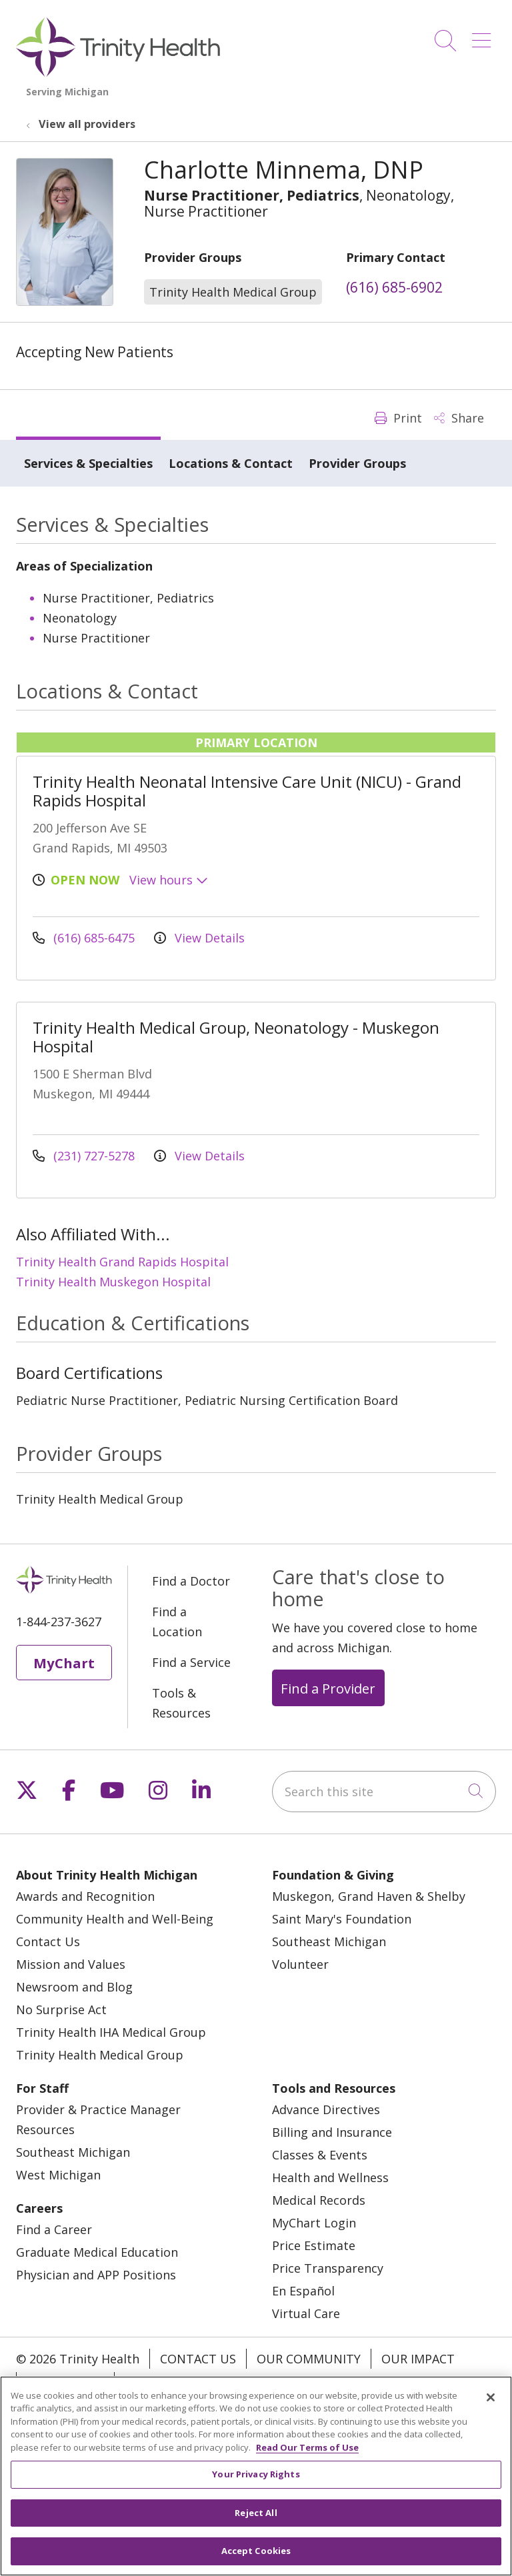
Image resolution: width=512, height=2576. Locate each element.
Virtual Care (306, 2313)
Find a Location (177, 1622)
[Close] (490, 2404)
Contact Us (48, 1941)
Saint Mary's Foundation (341, 1919)
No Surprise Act (61, 2009)
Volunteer (300, 1964)
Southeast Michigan (329, 1941)
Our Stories (65, 2382)
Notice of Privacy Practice (210, 2382)
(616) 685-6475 (85, 938)
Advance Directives (326, 2109)
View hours (168, 880)
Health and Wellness (330, 2177)
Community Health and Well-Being (114, 1919)
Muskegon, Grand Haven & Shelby (368, 1896)
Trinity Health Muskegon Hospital (113, 1282)
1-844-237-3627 (58, 1622)
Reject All (256, 2520)
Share (459, 418)
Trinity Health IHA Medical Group (111, 2032)
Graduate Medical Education (97, 2252)
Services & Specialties (88, 463)
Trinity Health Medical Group (99, 2055)
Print (398, 418)
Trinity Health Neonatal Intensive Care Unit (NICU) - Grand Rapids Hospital (247, 790)
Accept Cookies (256, 2559)
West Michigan (58, 2175)
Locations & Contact (231, 463)
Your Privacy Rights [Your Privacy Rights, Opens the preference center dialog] (255, 2482)
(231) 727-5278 (85, 1156)
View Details (199, 938)
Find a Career (54, 2229)
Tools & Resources (181, 1703)
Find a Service (191, 1662)
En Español (303, 2291)
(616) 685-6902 (394, 287)
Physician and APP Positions (96, 2275)
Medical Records (318, 2200)
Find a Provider (328, 1688)
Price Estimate (313, 2245)
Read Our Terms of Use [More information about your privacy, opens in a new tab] (307, 2455)
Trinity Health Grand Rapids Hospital (122, 1262)
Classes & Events (319, 2155)
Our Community (309, 2359)
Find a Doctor (191, 1581)
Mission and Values (70, 1964)
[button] (484, 35)
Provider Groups (357, 463)
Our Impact (418, 2359)
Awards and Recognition (85, 1896)
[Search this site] (384, 1791)
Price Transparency (327, 2268)
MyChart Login (314, 2223)
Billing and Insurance (332, 2132)
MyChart (64, 1663)
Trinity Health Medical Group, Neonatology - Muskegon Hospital (236, 1036)
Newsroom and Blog (74, 1987)
